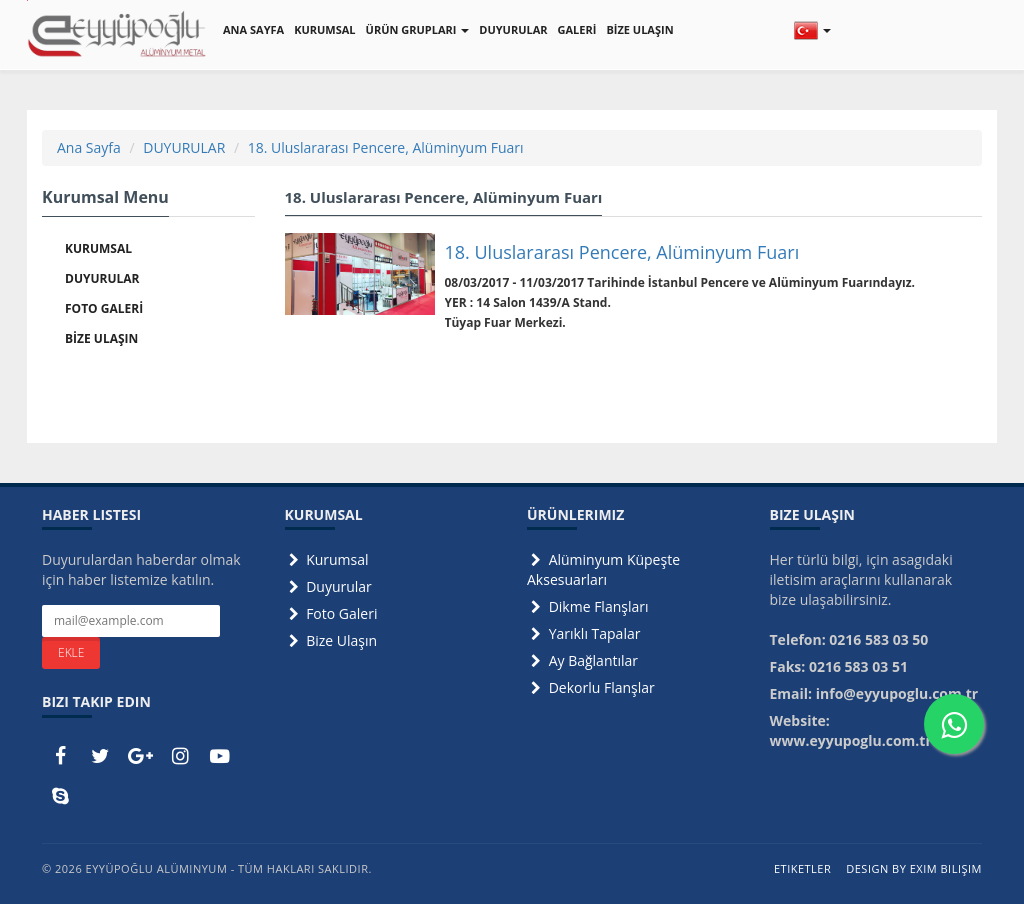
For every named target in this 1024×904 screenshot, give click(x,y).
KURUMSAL (324, 29)
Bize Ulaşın (331, 640)
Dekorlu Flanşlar (591, 687)
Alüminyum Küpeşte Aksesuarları (603, 569)
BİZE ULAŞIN (639, 29)
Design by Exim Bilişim (914, 868)
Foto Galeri (331, 613)
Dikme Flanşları (588, 606)
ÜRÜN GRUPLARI (418, 29)
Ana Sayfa (89, 147)
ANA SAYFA (253, 29)
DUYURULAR (513, 29)
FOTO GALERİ (104, 308)
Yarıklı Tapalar (583, 633)
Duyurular (328, 586)
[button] (812, 30)
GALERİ (577, 29)
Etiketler (802, 868)
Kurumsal (327, 559)
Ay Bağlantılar (582, 660)
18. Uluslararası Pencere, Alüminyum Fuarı (386, 147)
